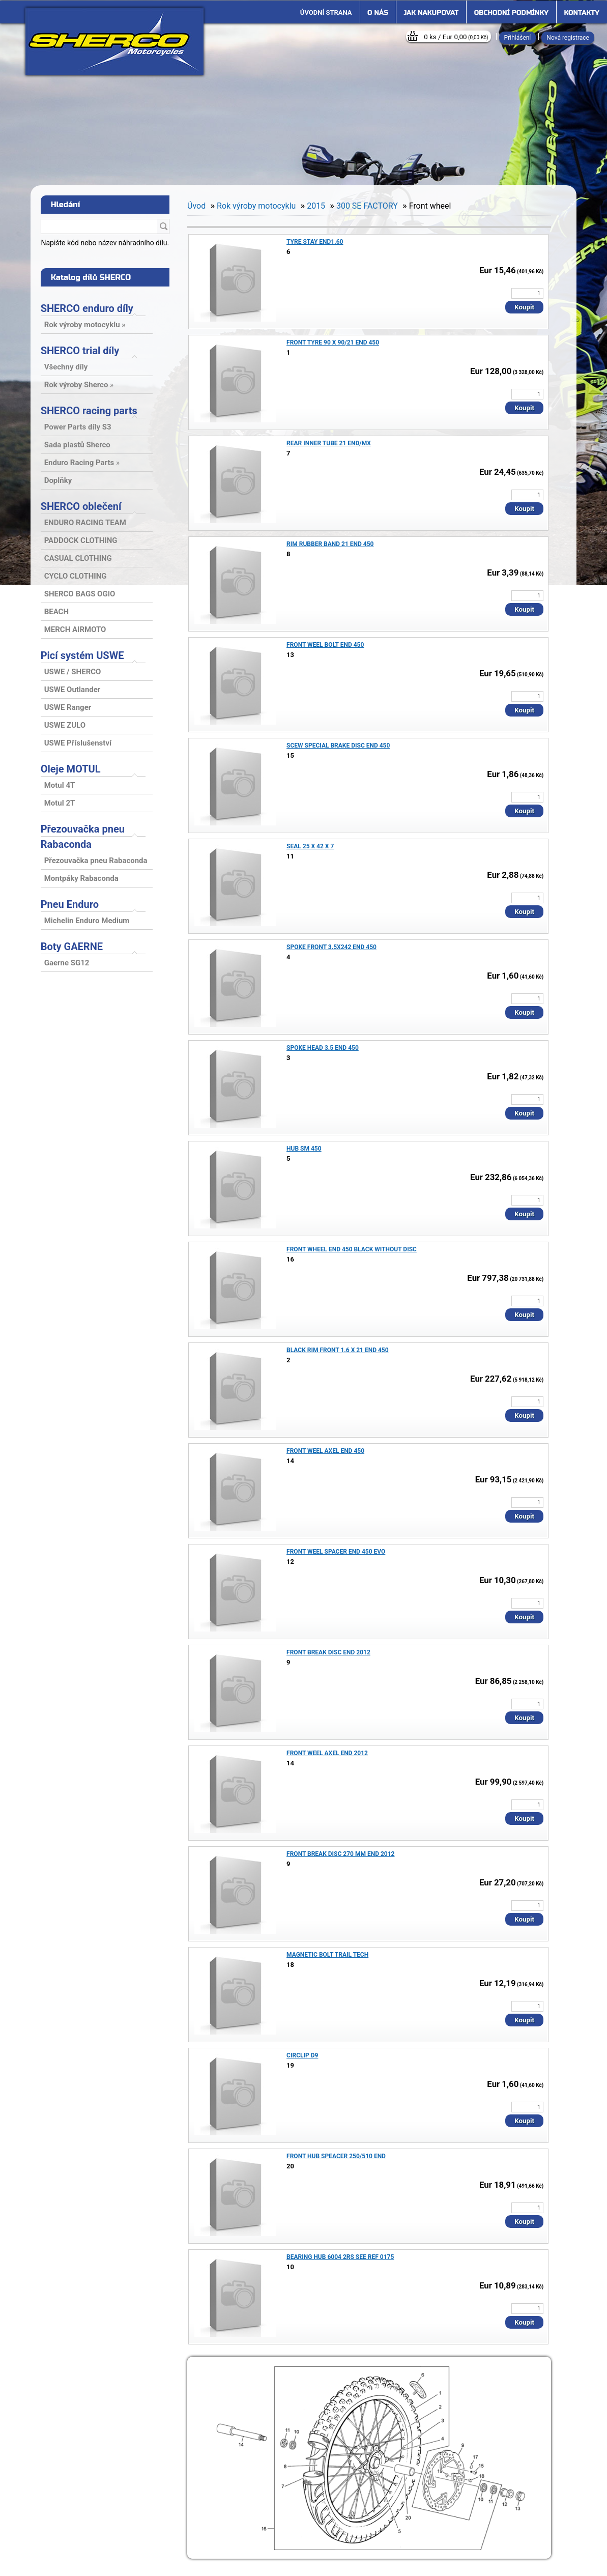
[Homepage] (326, 13)
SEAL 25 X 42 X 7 (310, 846)
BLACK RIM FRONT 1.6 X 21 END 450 (337, 1350)
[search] (163, 227)
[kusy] (527, 293)
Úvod (196, 206)
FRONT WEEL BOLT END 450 (325, 644)
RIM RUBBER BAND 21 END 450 (329, 544)
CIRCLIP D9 (302, 2055)
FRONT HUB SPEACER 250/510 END (336, 2156)
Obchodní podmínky (511, 13)
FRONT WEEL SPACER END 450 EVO (335, 1551)
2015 (316, 206)
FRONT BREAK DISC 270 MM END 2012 (340, 1853)
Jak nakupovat (430, 13)
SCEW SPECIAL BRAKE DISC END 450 (338, 745)
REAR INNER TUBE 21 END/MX (328, 443)
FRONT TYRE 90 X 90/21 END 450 (332, 342)
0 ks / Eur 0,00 (456, 37)
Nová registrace (567, 37)
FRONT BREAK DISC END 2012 (328, 1652)
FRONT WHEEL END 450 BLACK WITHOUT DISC (351, 1249)
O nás (377, 13)
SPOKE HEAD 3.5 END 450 (322, 1047)
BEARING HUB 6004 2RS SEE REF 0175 (340, 2256)
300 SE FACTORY (367, 206)
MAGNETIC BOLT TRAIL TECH (327, 1954)
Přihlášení (517, 37)
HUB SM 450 (304, 1148)
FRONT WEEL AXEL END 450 (325, 1450)
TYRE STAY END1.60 (314, 241)
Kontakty (581, 13)
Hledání (65, 204)
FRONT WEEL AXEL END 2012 (327, 1753)
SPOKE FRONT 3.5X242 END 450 (331, 947)
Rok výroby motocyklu (256, 206)
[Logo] (114, 41)
